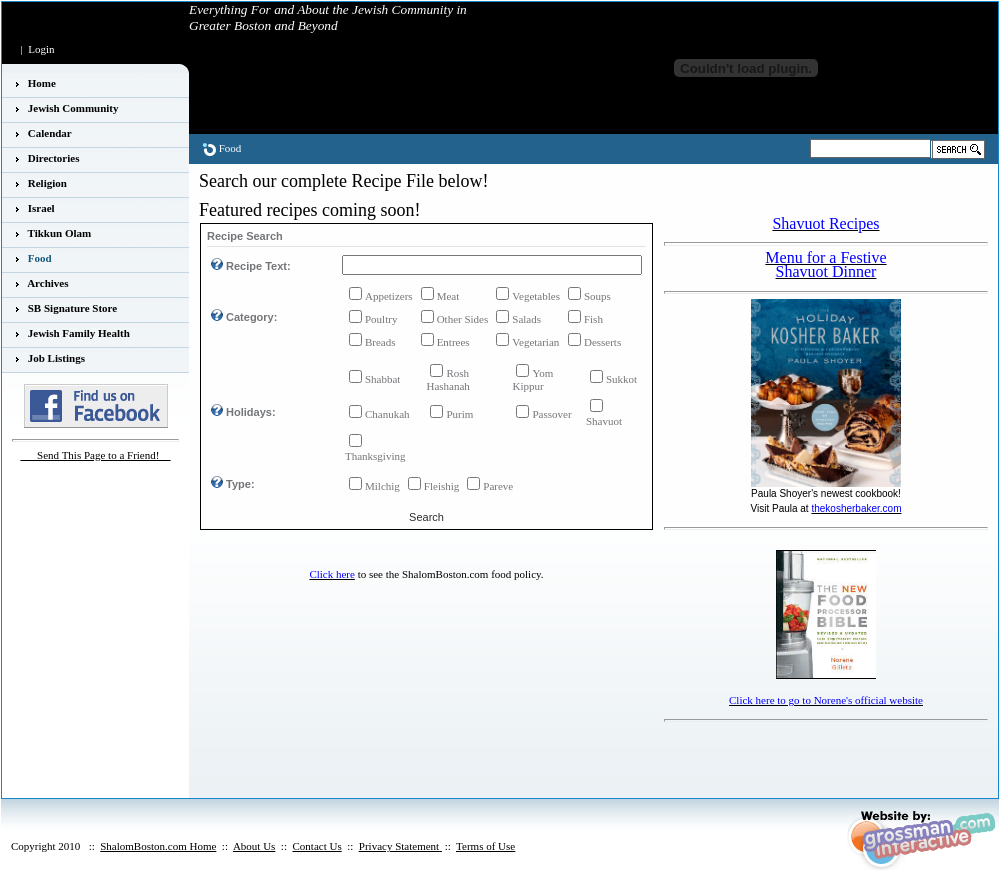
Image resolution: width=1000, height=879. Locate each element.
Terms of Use (485, 846)
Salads (526, 319)
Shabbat (382, 379)
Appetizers (389, 296)
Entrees (453, 342)
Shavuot (604, 421)
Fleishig (441, 486)
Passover (551, 414)
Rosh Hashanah (447, 379)
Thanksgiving (375, 456)
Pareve (498, 486)
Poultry (381, 319)
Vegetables (536, 296)
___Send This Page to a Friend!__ (96, 455)
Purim (459, 414)
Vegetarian (535, 342)
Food (230, 148)
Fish (593, 319)
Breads (380, 342)
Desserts (602, 342)
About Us (254, 846)
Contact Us (316, 846)
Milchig (382, 486)
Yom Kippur (532, 379)
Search (426, 517)
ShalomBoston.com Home (158, 846)
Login (41, 49)
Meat (448, 296)
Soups (597, 296)
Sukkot (621, 379)
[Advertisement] (781, 758)
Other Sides (463, 319)
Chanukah (387, 414)
